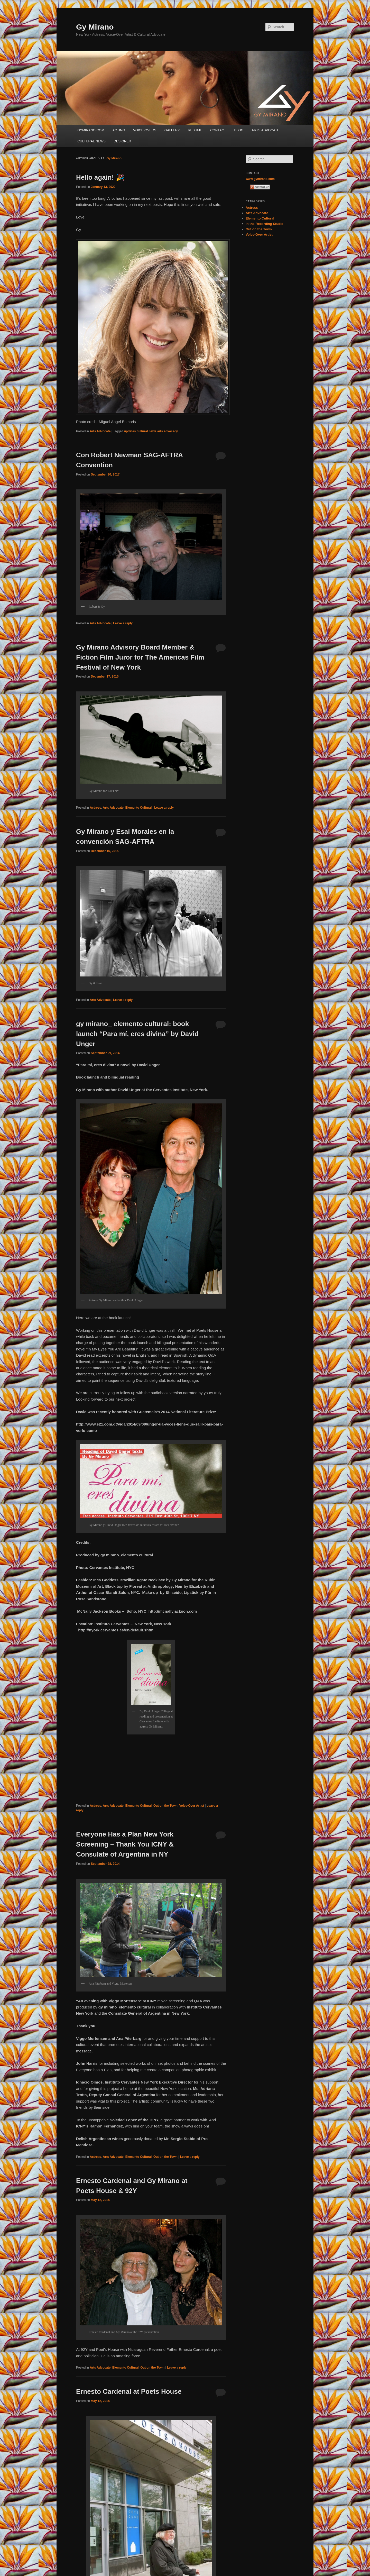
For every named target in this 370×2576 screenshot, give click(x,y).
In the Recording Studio (264, 224)
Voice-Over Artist (191, 1805)
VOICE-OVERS (144, 130)
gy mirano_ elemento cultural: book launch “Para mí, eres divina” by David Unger (137, 1034)
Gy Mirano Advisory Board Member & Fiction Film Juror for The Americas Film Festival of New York (140, 657)
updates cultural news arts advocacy (151, 431)
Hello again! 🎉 (100, 177)
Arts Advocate (100, 431)
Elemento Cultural (138, 807)
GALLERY (172, 130)
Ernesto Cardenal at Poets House (128, 2391)
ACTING (118, 130)
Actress (95, 807)
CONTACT (218, 130)
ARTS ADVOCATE (265, 130)
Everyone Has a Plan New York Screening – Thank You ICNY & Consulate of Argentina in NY (125, 1844)
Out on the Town (165, 1805)
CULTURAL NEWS (91, 141)
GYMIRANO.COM (90, 130)
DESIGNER (122, 141)
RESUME (195, 130)
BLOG (239, 130)
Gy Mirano (95, 27)
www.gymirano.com (260, 179)
